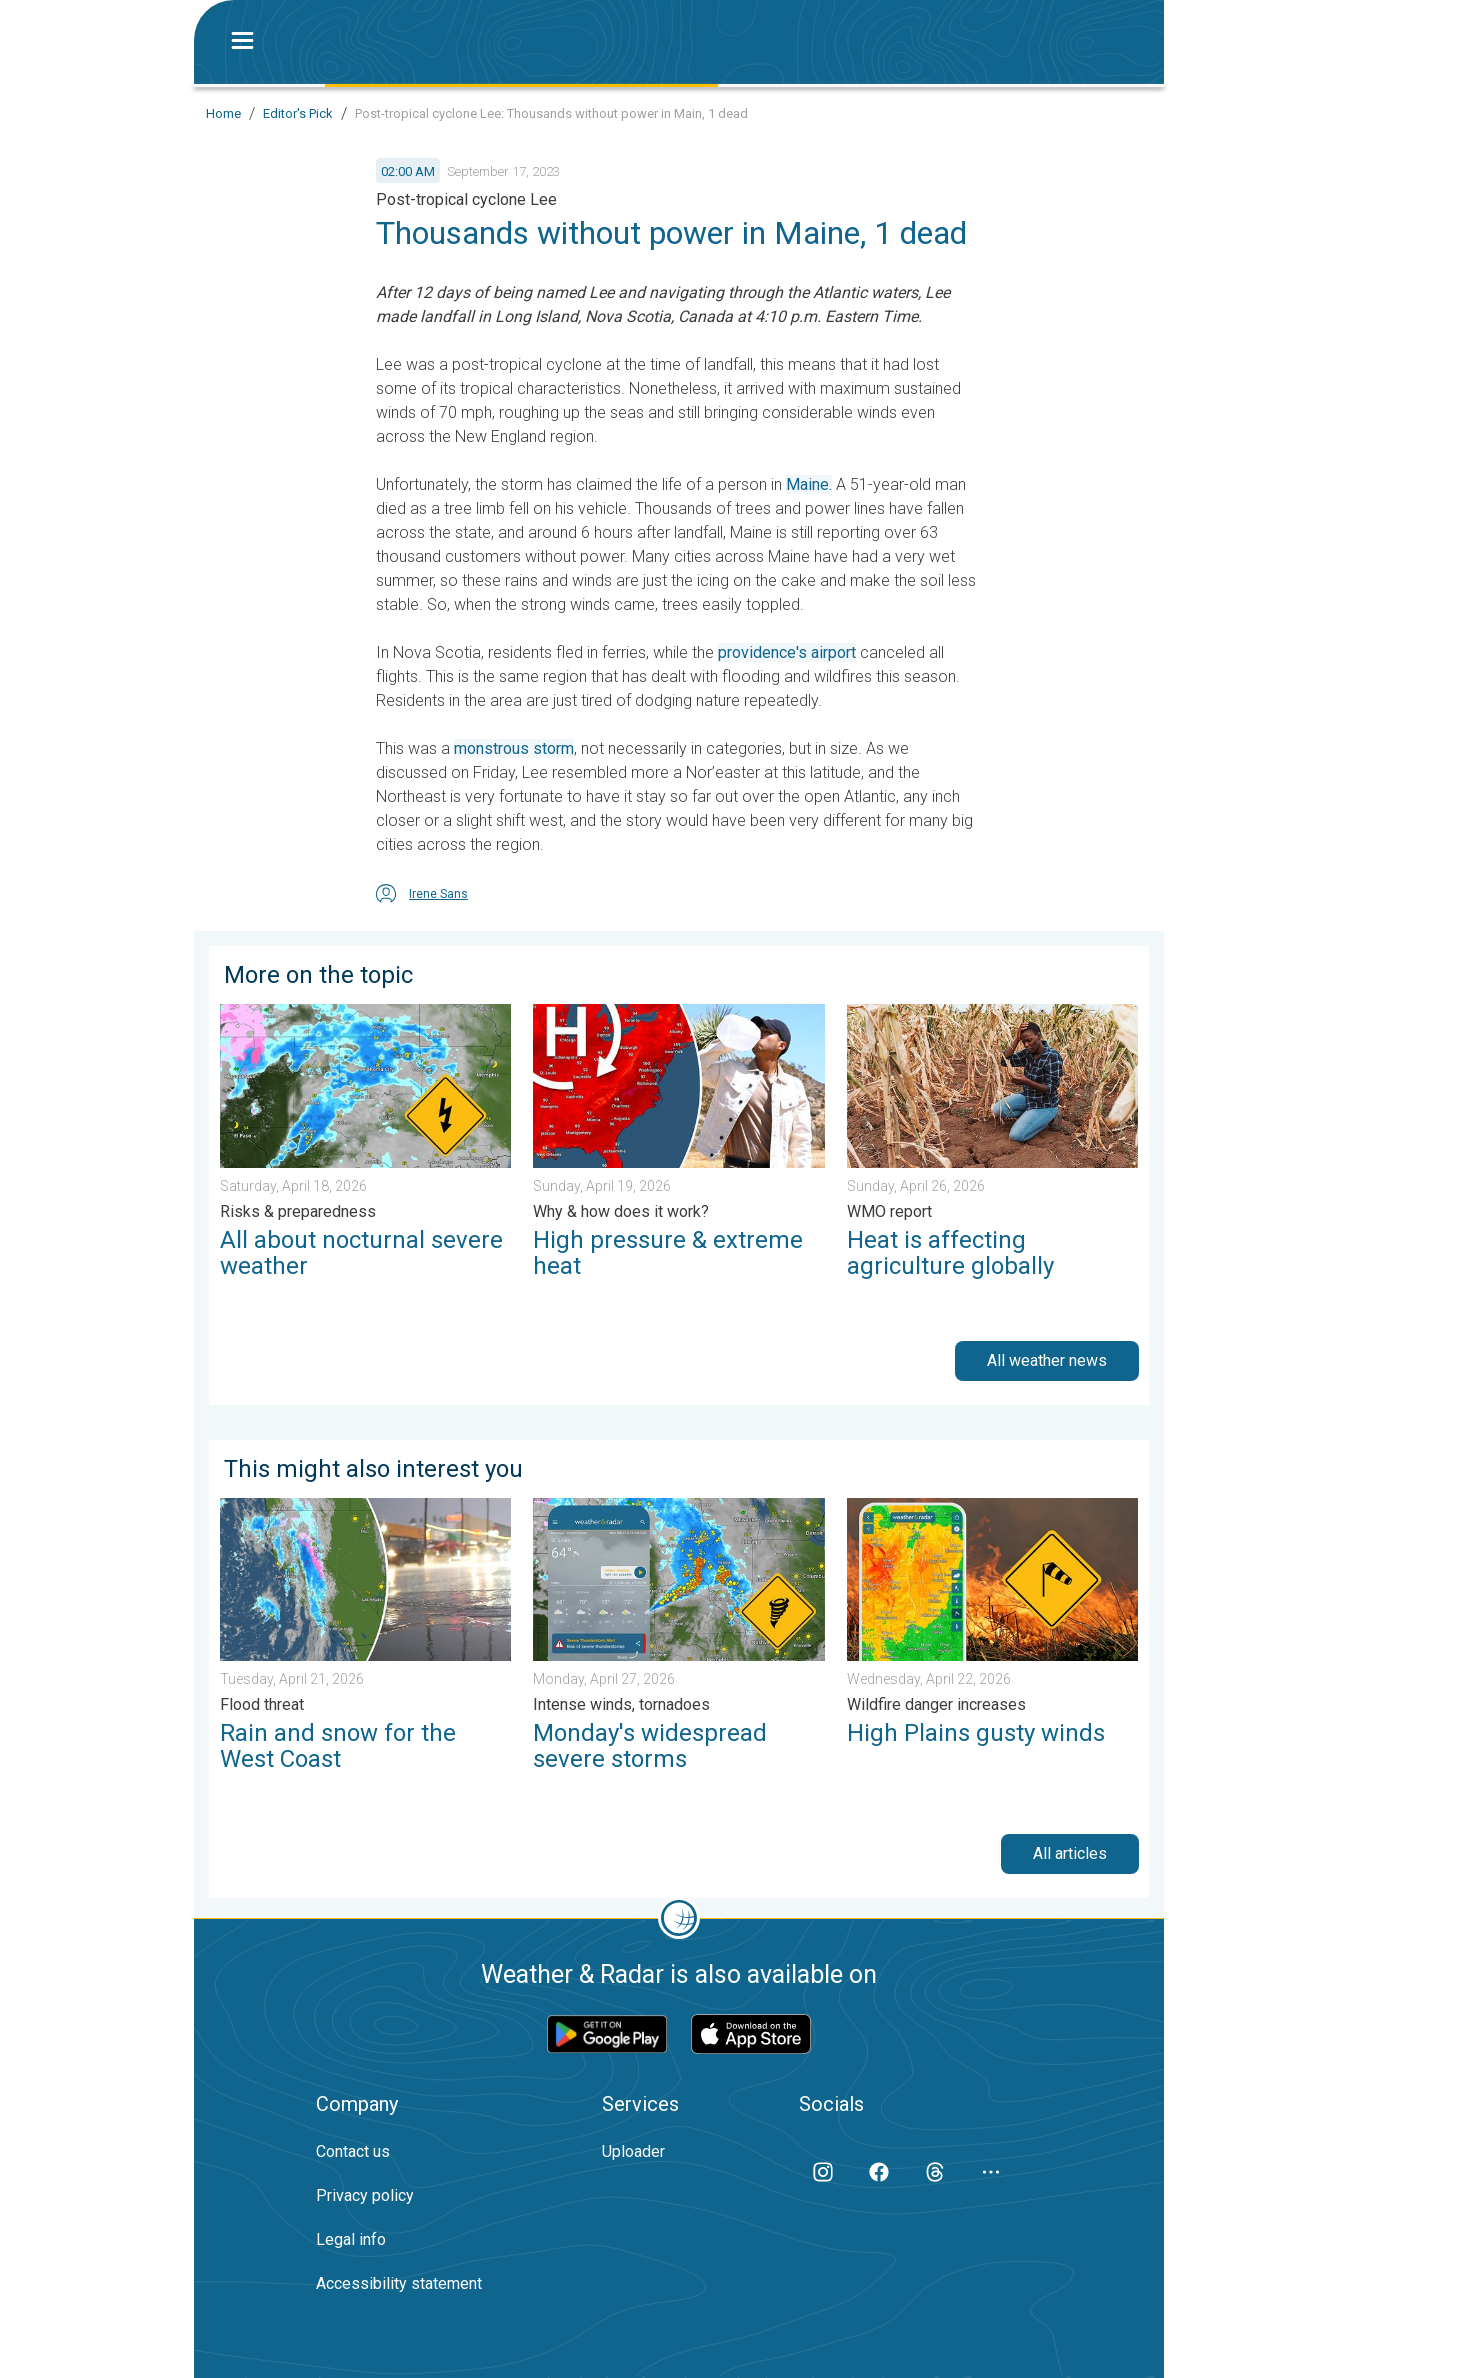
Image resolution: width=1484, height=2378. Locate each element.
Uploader (633, 2151)
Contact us (353, 2151)
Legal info (351, 2239)
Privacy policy (365, 2195)
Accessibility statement (399, 2283)
